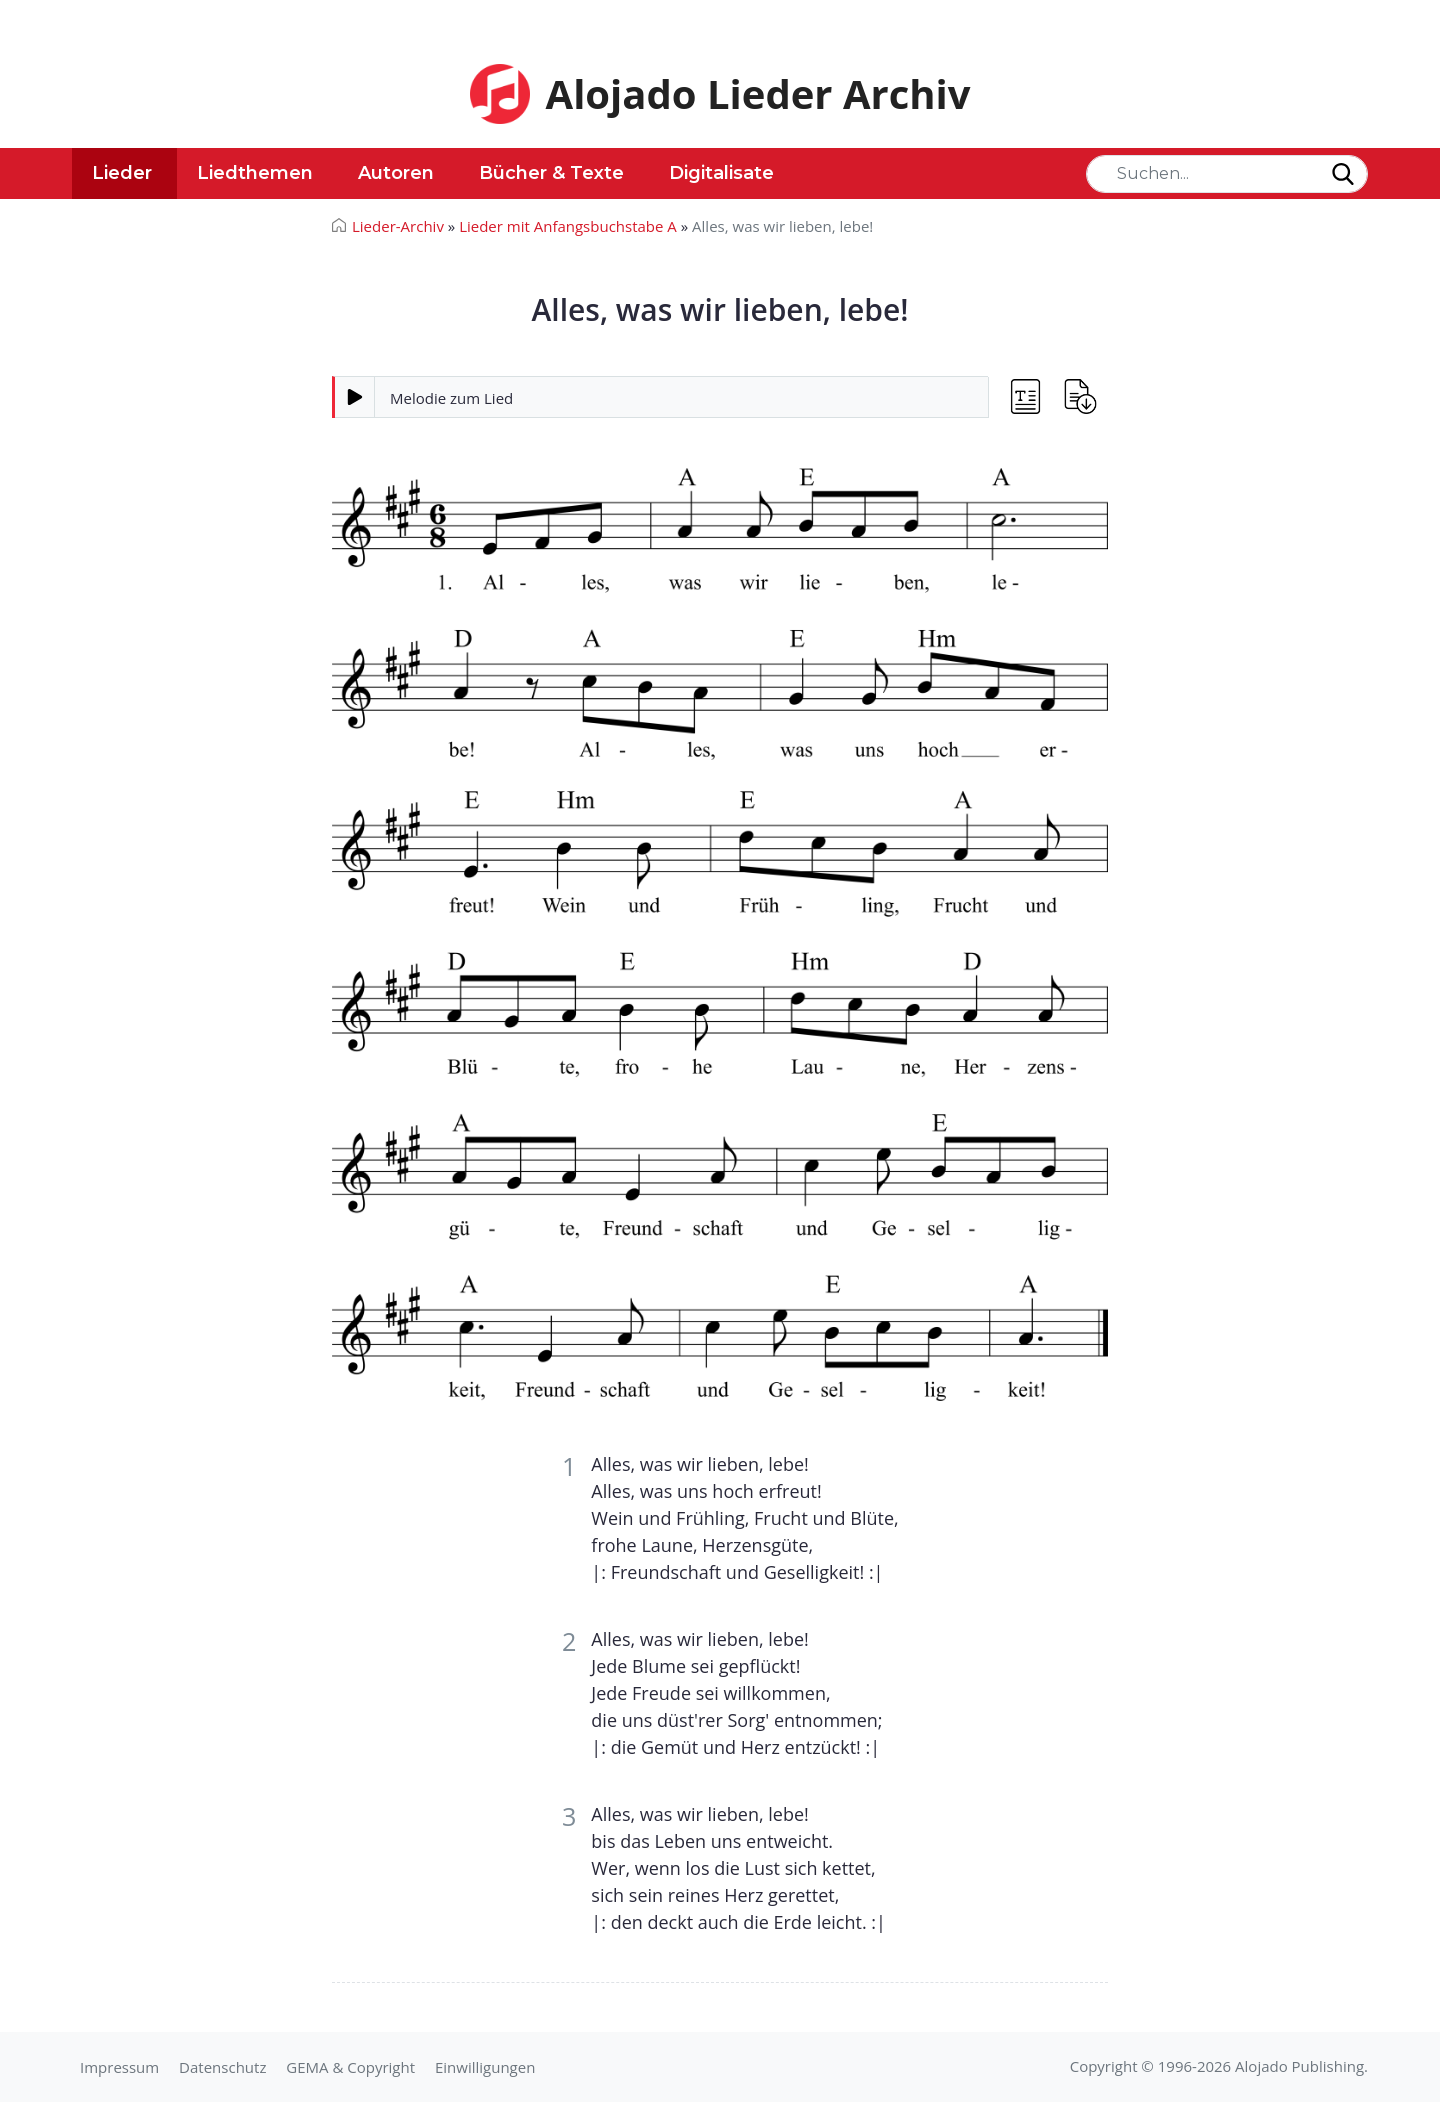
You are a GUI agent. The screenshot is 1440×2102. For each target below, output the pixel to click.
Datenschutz (222, 2067)
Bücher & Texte (551, 173)
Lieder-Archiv (398, 226)
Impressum (119, 2067)
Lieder (122, 173)
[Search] (1227, 174)
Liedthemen (255, 173)
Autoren (396, 173)
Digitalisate (721, 173)
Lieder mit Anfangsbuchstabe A (568, 226)
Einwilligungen (485, 2067)
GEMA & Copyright (350, 2067)
